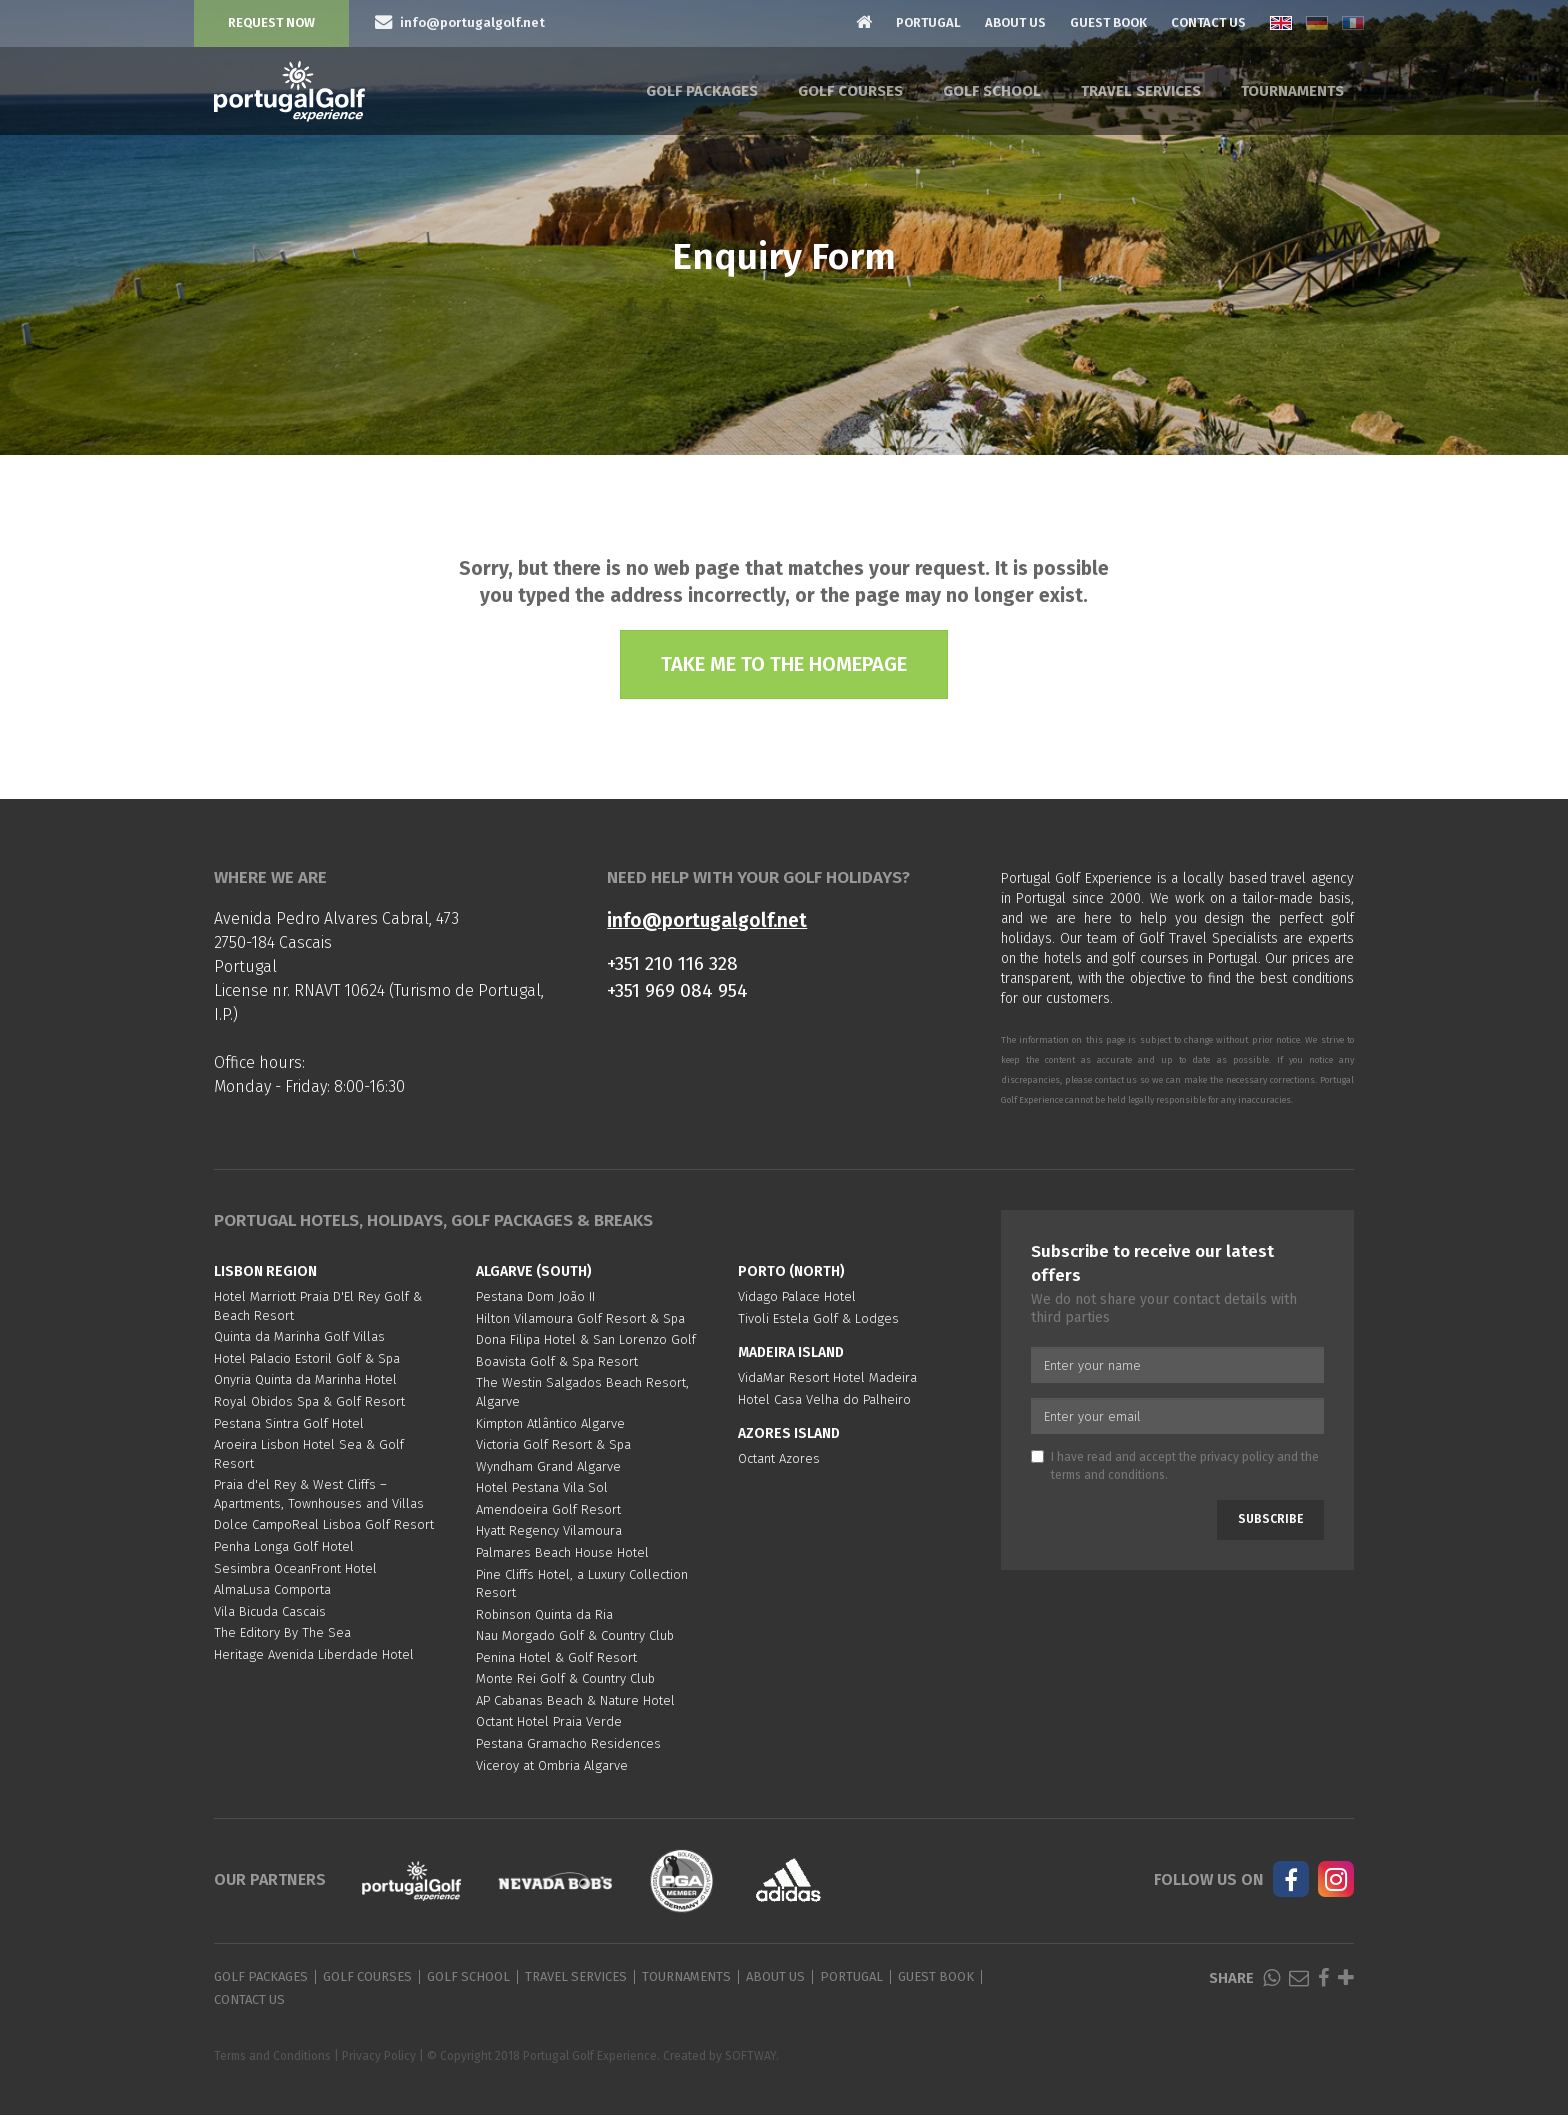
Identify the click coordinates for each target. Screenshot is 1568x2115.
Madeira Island (791, 1352)
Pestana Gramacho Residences (568, 1743)
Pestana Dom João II (535, 1296)
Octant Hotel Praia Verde (549, 1721)
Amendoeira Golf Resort (548, 1509)
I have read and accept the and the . (1175, 1465)
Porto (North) (791, 1271)
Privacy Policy (379, 2056)
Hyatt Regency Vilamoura (549, 1530)
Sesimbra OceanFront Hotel (295, 1568)
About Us (1015, 22)
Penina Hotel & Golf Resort (556, 1657)
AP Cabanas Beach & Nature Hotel (575, 1700)
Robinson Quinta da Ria (544, 1614)
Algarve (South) (534, 1271)
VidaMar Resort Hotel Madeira (827, 1377)
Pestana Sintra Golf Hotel (289, 1423)
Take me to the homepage (784, 664)
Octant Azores (779, 1458)
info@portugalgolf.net (707, 920)
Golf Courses (850, 91)
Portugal (928, 22)
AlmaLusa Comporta (272, 1589)
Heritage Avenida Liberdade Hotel (314, 1654)
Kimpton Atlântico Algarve (550, 1423)
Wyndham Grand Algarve (548, 1466)
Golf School (992, 91)
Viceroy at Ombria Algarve (552, 1765)
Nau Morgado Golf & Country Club (575, 1635)
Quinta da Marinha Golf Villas (299, 1336)
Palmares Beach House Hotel (562, 1552)
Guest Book (1108, 22)
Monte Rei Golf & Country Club (565, 1678)
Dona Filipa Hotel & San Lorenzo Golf (586, 1339)
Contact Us (1208, 22)
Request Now (271, 22)
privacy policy (1237, 1457)
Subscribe (1270, 1519)
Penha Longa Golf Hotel (284, 1546)
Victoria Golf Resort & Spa (553, 1444)
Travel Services (1141, 91)
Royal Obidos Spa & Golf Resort (309, 1401)
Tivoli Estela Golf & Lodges (818, 1318)
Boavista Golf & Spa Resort (557, 1361)
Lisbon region (265, 1271)
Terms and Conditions (272, 2056)
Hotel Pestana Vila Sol (542, 1487)
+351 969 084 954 (677, 990)
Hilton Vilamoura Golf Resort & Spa (580, 1318)
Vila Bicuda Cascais (270, 1611)
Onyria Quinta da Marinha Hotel (305, 1379)
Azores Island (789, 1433)
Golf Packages (702, 91)
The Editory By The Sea (282, 1632)
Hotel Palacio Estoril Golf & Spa (307, 1358)
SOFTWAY (750, 2056)
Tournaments (1292, 91)
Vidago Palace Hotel (797, 1296)
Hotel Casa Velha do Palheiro (824, 1399)
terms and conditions (1108, 1475)
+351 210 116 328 (672, 963)
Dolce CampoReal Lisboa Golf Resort (324, 1524)
